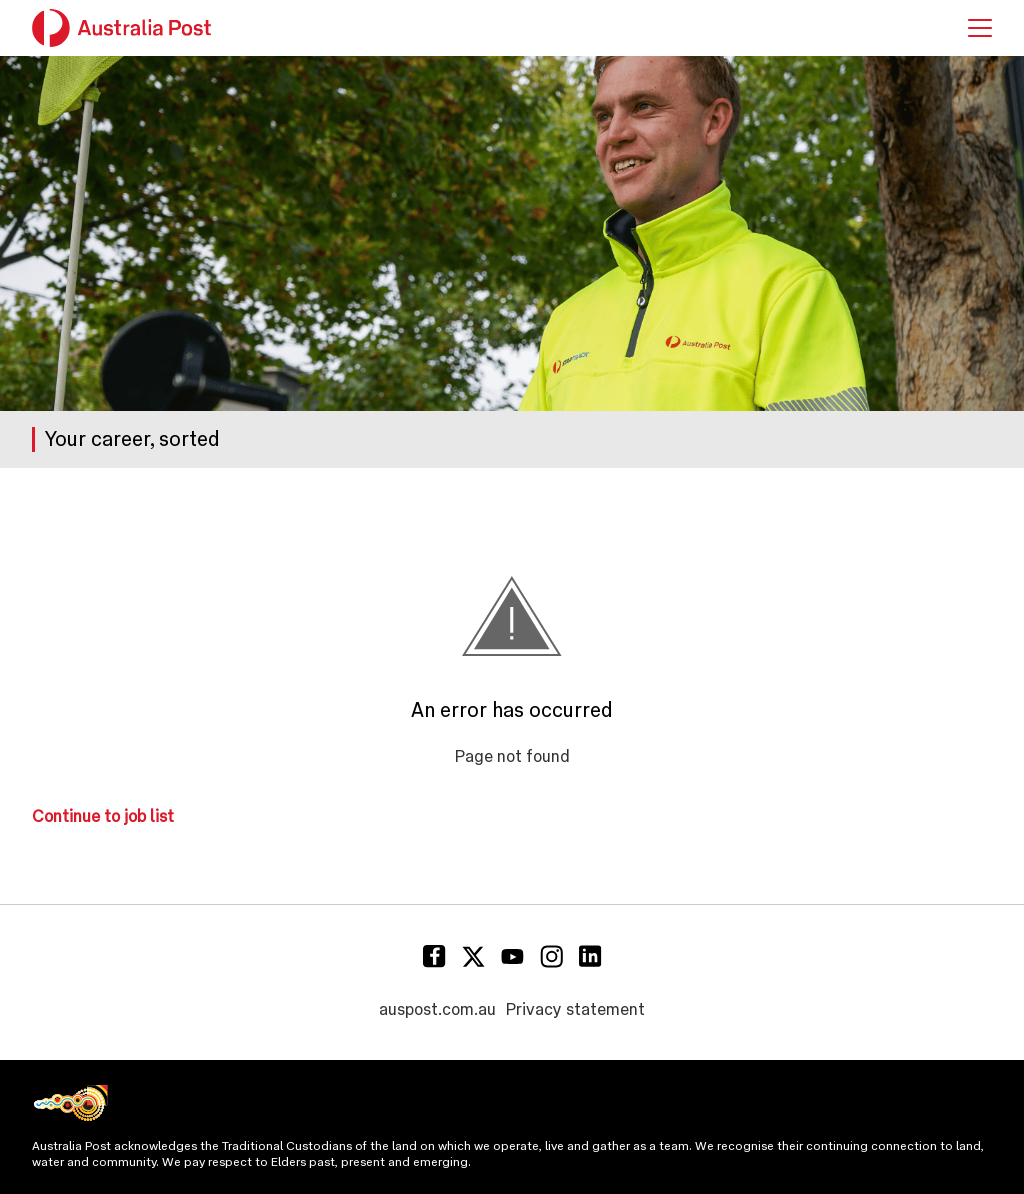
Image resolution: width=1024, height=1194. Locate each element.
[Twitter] (473, 956)
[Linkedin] (590, 956)
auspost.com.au (437, 1009)
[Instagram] (551, 956)
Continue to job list (103, 816)
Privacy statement (575, 1009)
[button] (980, 28)
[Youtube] (512, 956)
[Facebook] (434, 956)
